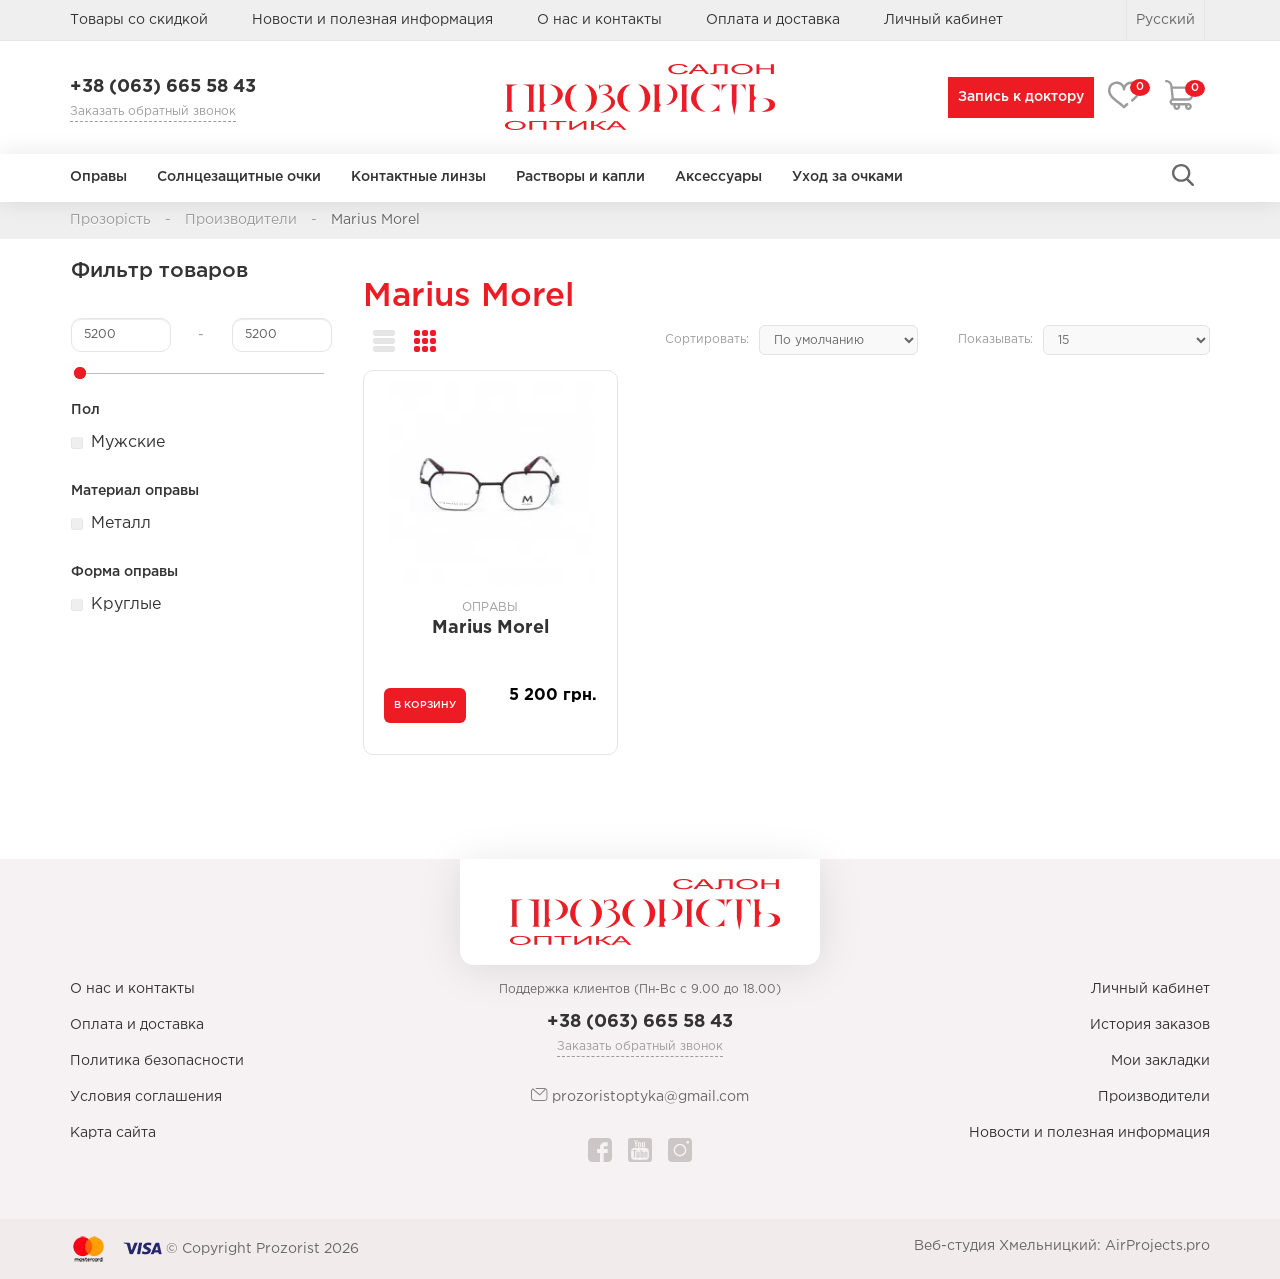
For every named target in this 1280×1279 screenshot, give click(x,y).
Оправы (98, 177)
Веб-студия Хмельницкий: (1007, 1246)
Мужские (128, 442)
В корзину (425, 705)
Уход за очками (847, 177)
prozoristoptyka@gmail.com (640, 1095)
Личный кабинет (1150, 989)
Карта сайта (113, 1133)
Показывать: (995, 339)
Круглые (126, 604)
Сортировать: (707, 339)
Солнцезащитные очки (239, 177)
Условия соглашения (146, 1097)
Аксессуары (718, 177)
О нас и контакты (599, 20)
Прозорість (110, 220)
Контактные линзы (418, 177)
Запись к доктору (1017, 97)
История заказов (1150, 1025)
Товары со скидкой (139, 20)
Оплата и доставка (773, 20)
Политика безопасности (157, 1061)
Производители (241, 220)
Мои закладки (1160, 1061)
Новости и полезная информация (372, 20)
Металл (121, 523)
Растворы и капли (580, 177)
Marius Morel (375, 220)
